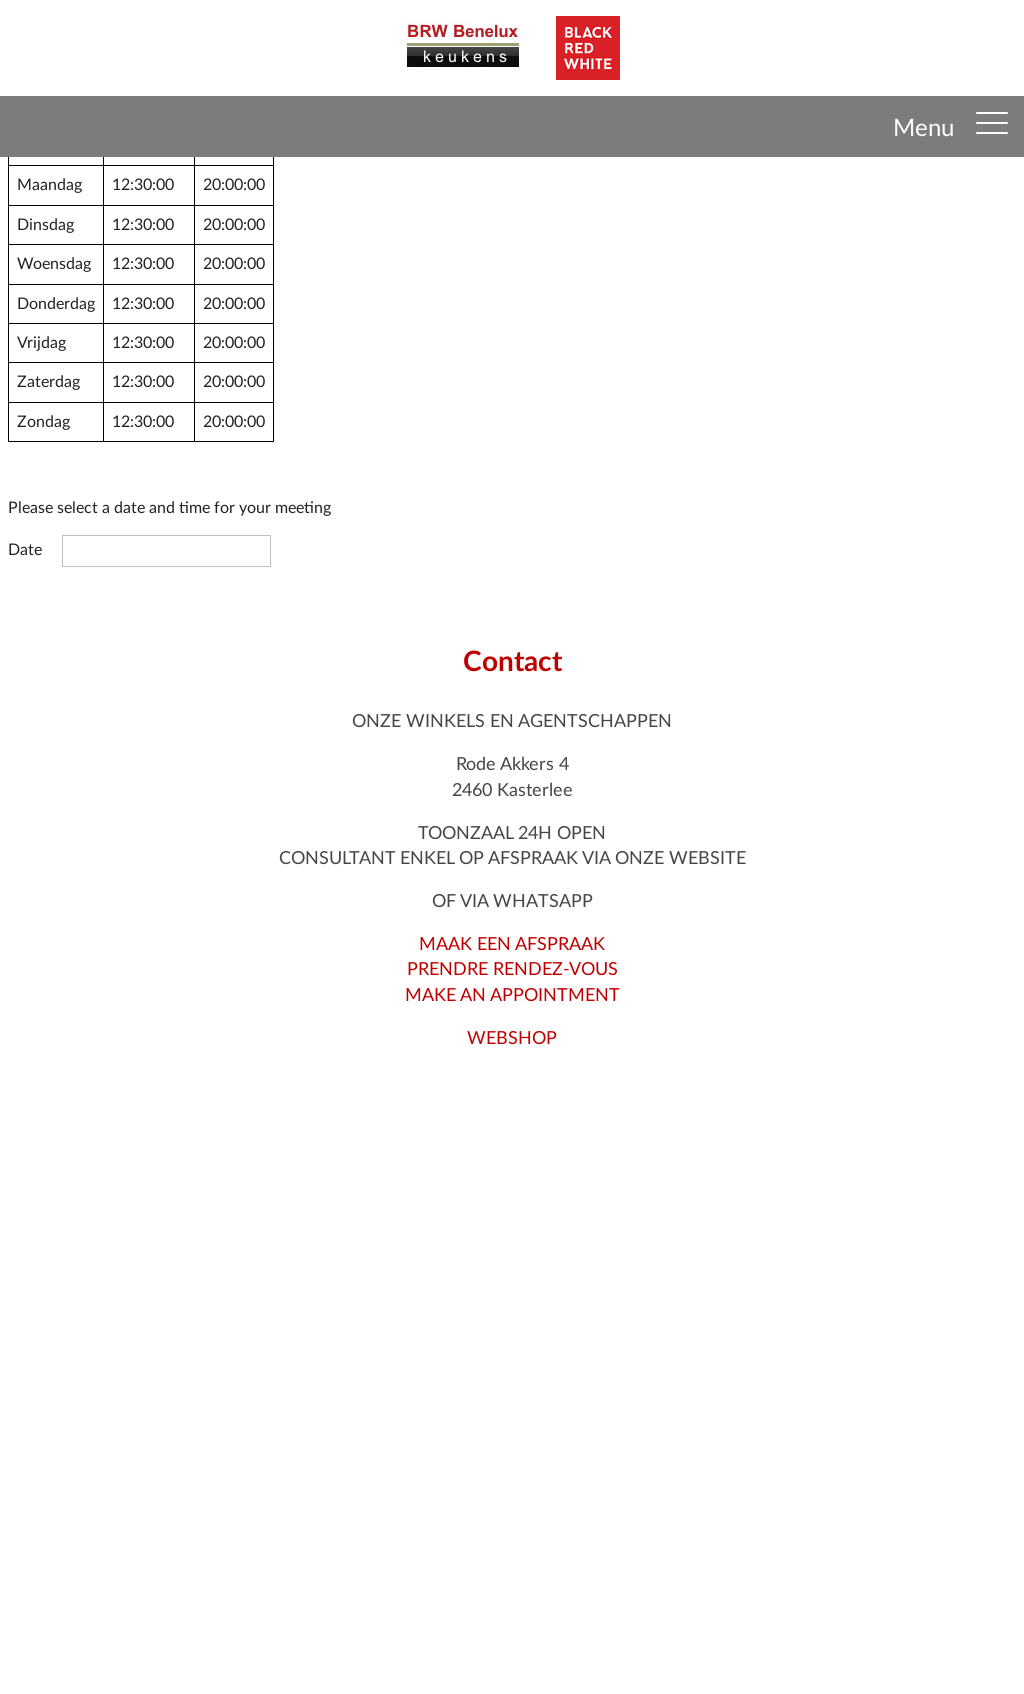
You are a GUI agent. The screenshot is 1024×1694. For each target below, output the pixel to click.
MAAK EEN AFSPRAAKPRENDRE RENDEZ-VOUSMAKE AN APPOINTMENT (512, 970)
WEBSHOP (512, 1039)
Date (25, 550)
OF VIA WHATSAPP (512, 902)
